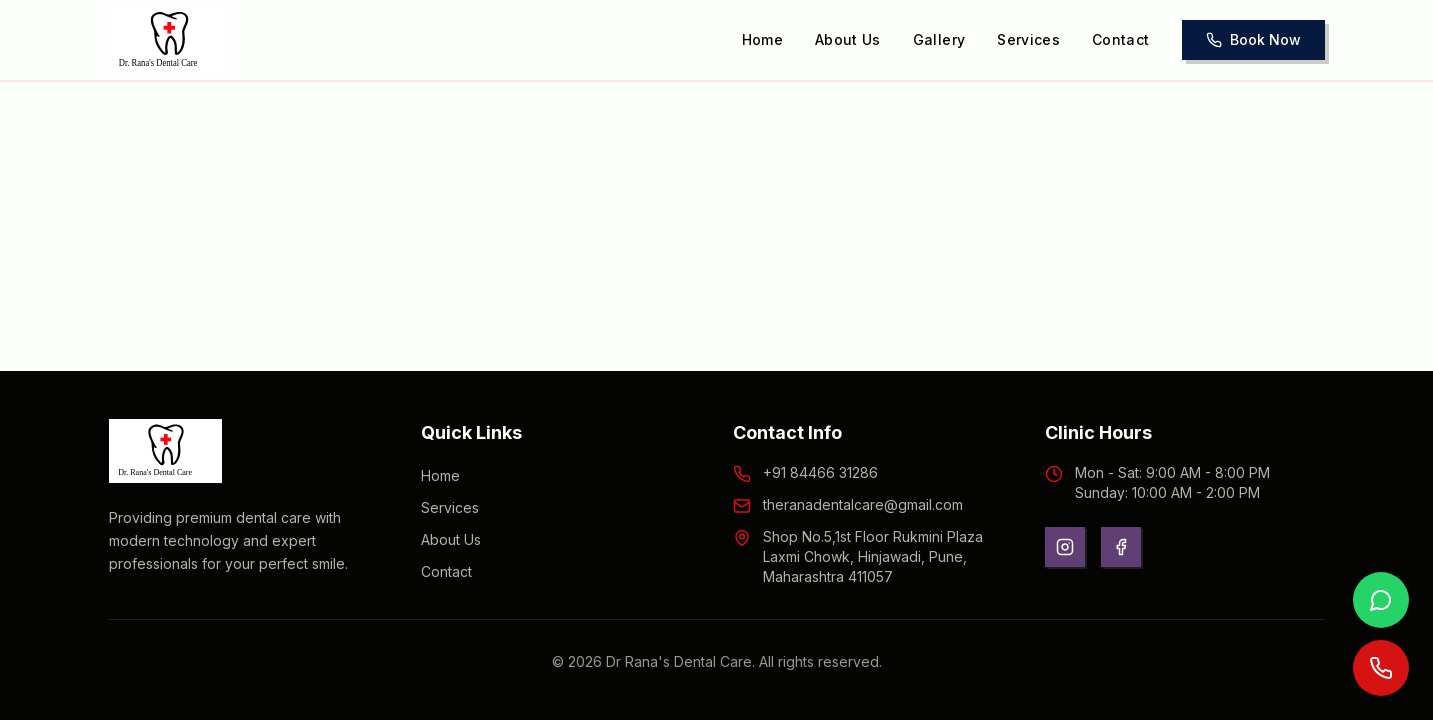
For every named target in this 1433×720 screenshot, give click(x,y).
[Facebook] (1121, 547)
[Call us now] (1381, 668)
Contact (1120, 39)
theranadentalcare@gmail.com (863, 504)
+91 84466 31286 (820, 472)
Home (762, 39)
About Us (848, 39)
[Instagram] (1065, 547)
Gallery (939, 39)
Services (1028, 39)
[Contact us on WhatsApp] (1381, 600)
